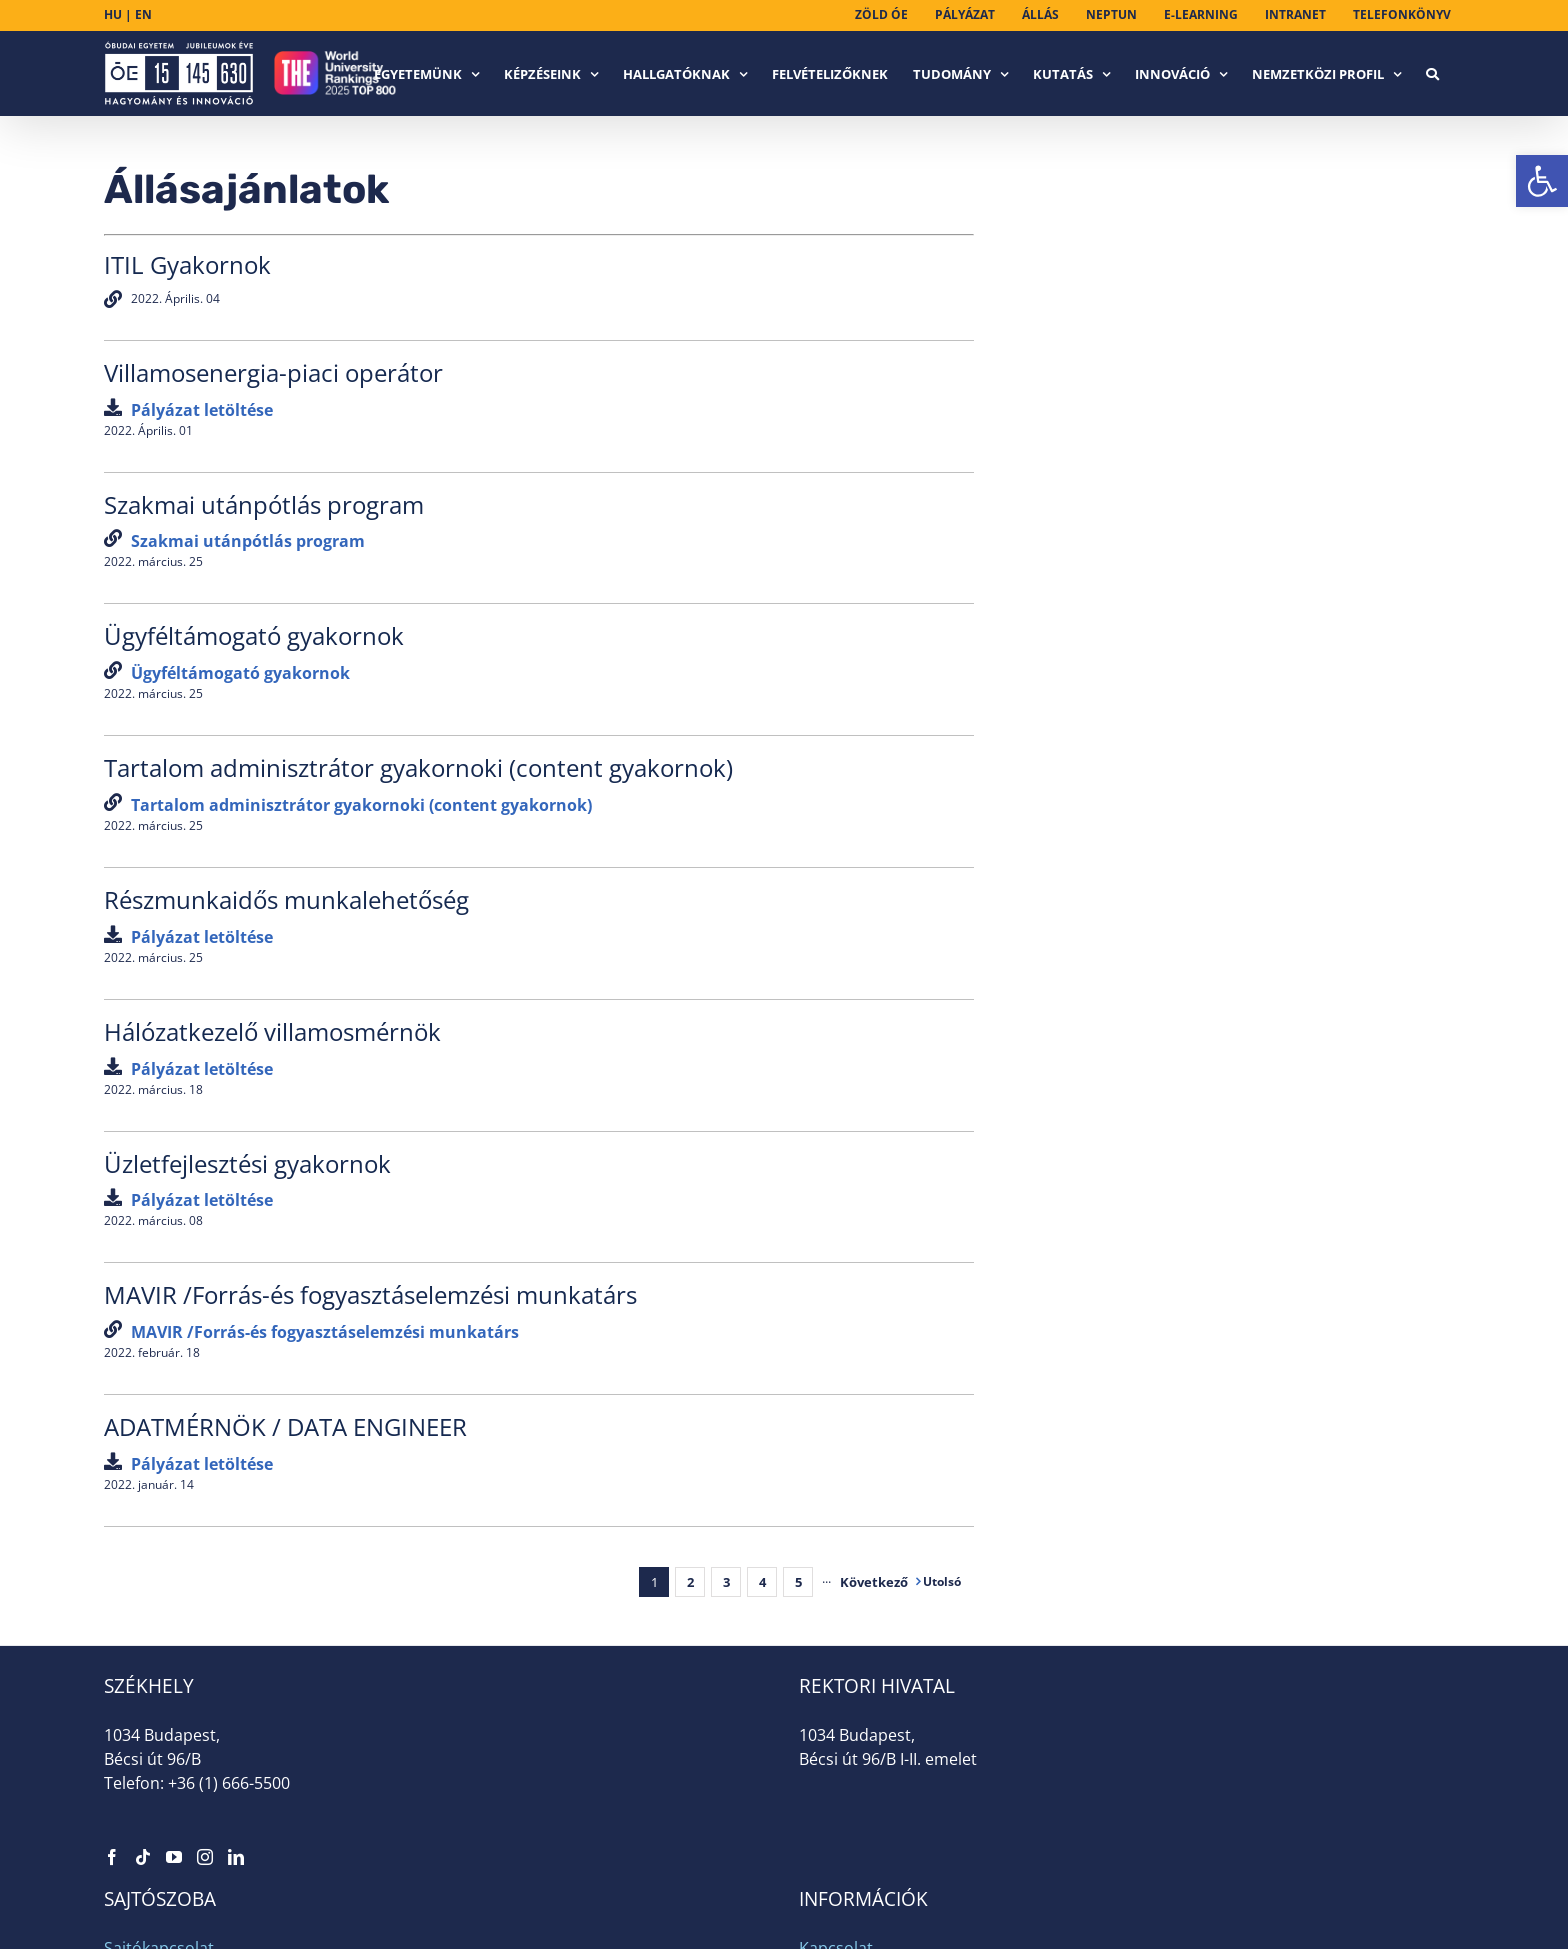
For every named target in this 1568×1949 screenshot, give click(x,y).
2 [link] (690, 1582)
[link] (1542, 181)
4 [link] (762, 1582)
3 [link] (726, 1582)
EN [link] (143, 14)
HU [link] (113, 14)
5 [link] (798, 1582)
